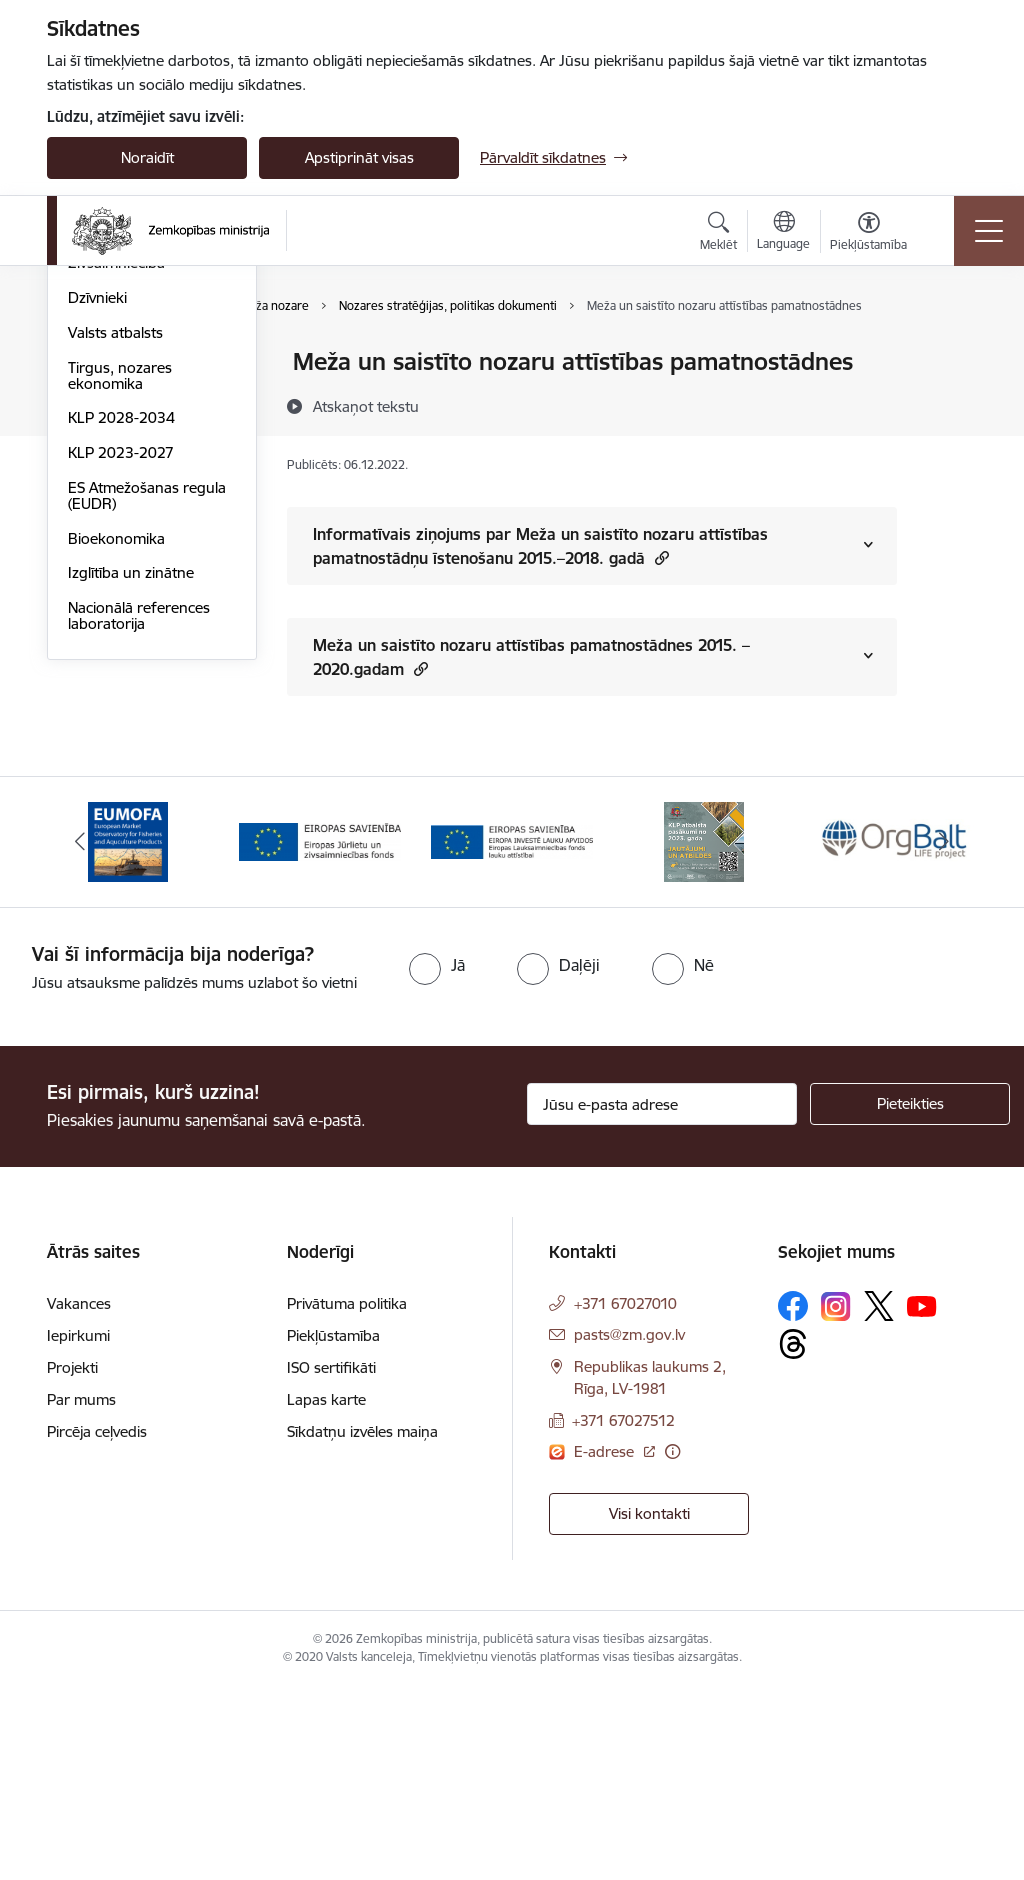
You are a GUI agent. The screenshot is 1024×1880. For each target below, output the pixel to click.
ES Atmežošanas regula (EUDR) (147, 734)
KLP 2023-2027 (121, 691)
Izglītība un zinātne (131, 812)
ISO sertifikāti (331, 1560)
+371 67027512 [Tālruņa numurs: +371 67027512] (623, 1613)
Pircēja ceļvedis (97, 1624)
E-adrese (606, 1643)
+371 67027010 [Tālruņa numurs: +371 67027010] (625, 1496)
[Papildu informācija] (672, 1643)
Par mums (81, 1592)
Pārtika (91, 432)
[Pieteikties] (910, 1297)
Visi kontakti (649, 1706)
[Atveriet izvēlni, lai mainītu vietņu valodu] (783, 233)
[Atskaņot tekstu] (366, 406)
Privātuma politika (347, 1496)
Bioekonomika (116, 777)
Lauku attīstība (117, 397)
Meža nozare (111, 467)
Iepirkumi (78, 1528)
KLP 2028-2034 (121, 657)
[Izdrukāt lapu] (949, 353)
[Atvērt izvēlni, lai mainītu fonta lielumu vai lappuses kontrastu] (868, 234)
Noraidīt (147, 157)
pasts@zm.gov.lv (629, 1527)
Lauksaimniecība (123, 363)
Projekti (72, 1560)
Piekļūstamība (333, 1528)
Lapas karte (326, 1592)
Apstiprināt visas (359, 157)
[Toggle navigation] (989, 231)
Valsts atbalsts (115, 571)
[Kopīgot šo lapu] (949, 403)
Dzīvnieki (97, 536)
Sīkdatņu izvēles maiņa (362, 1624)
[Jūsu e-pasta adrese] (662, 1297)
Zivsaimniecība (116, 502)
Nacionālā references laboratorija (139, 854)
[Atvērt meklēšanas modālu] (718, 234)
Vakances (79, 1496)
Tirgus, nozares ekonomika (120, 614)
